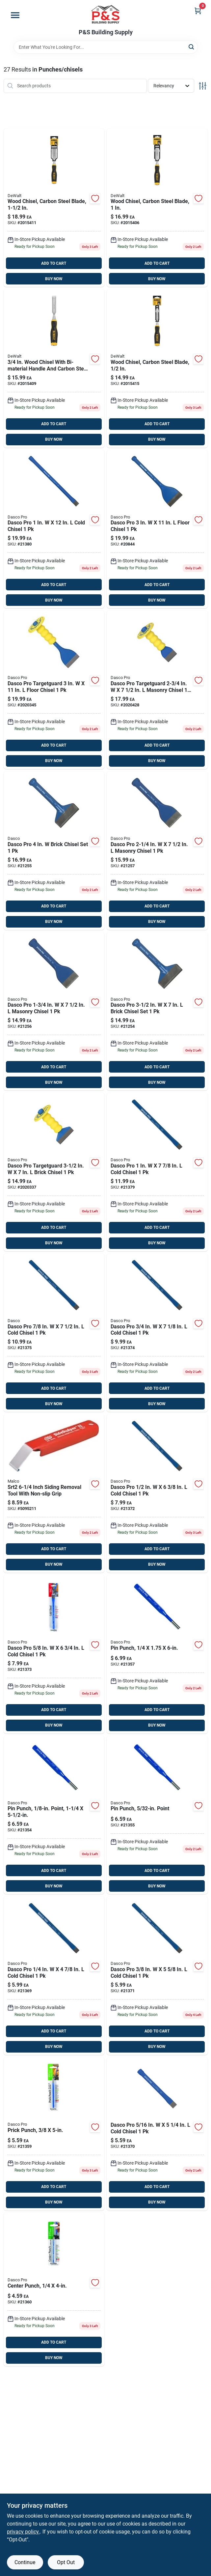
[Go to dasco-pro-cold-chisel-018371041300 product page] (54, 1333)
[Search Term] (105, 47)
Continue (24, 2562)
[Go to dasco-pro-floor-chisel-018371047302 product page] (157, 529)
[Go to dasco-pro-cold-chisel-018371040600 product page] (54, 1654)
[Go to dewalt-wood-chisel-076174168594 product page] (157, 368)
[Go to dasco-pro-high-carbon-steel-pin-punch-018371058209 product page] (54, 1815)
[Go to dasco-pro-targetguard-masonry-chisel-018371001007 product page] (157, 689)
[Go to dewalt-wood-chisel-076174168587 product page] (157, 208)
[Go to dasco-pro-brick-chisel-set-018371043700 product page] (54, 850)
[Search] (192, 46)
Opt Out (66, 2562)
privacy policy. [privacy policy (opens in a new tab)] (23, 2532)
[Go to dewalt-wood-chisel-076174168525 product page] (54, 208)
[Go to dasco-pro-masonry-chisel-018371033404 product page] (157, 850)
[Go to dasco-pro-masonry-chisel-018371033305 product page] (54, 1011)
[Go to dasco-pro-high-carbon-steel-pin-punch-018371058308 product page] (157, 1815)
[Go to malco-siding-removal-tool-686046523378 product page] (54, 1493)
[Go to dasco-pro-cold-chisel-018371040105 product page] (157, 2133)
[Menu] (15, 15)
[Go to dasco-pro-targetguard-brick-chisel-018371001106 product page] (54, 1172)
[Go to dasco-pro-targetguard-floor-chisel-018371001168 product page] (54, 689)
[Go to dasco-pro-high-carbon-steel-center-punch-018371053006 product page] (54, 2289)
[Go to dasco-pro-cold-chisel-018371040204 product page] (157, 1975)
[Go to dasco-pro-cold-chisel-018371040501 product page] (157, 1493)
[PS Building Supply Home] (106, 14)
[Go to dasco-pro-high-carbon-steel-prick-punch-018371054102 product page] (54, 2133)
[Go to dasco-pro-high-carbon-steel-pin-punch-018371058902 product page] (157, 1654)
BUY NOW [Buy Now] (54, 279)
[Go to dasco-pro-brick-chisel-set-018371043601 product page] (157, 1011)
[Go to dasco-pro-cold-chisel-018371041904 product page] (54, 529)
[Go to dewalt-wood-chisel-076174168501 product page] (54, 368)
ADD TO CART (53, 263)
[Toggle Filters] (202, 86)
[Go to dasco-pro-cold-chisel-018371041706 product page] (157, 1172)
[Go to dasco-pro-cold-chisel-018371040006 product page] (54, 1975)
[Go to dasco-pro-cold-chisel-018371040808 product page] (157, 1333)
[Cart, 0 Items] (198, 10)
